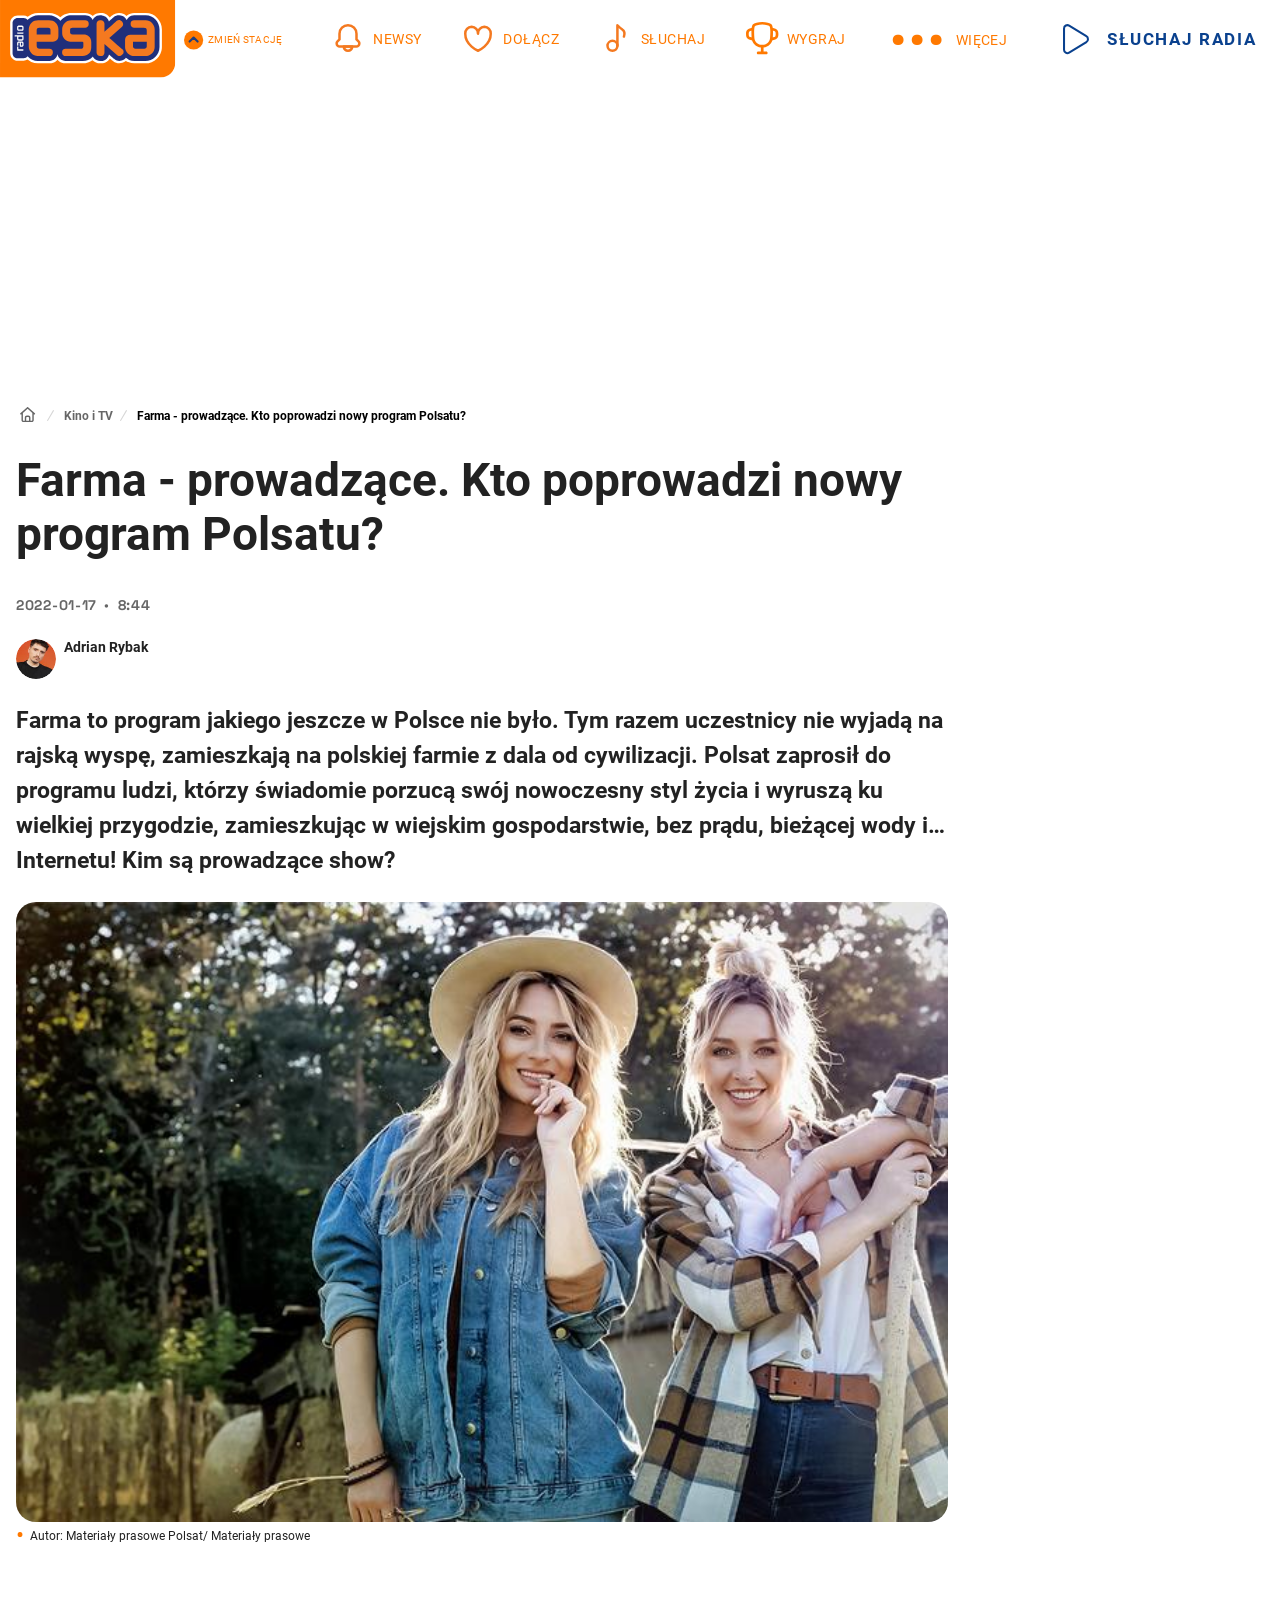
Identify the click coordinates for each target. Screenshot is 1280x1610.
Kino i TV (88, 416)
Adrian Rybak (106, 647)
